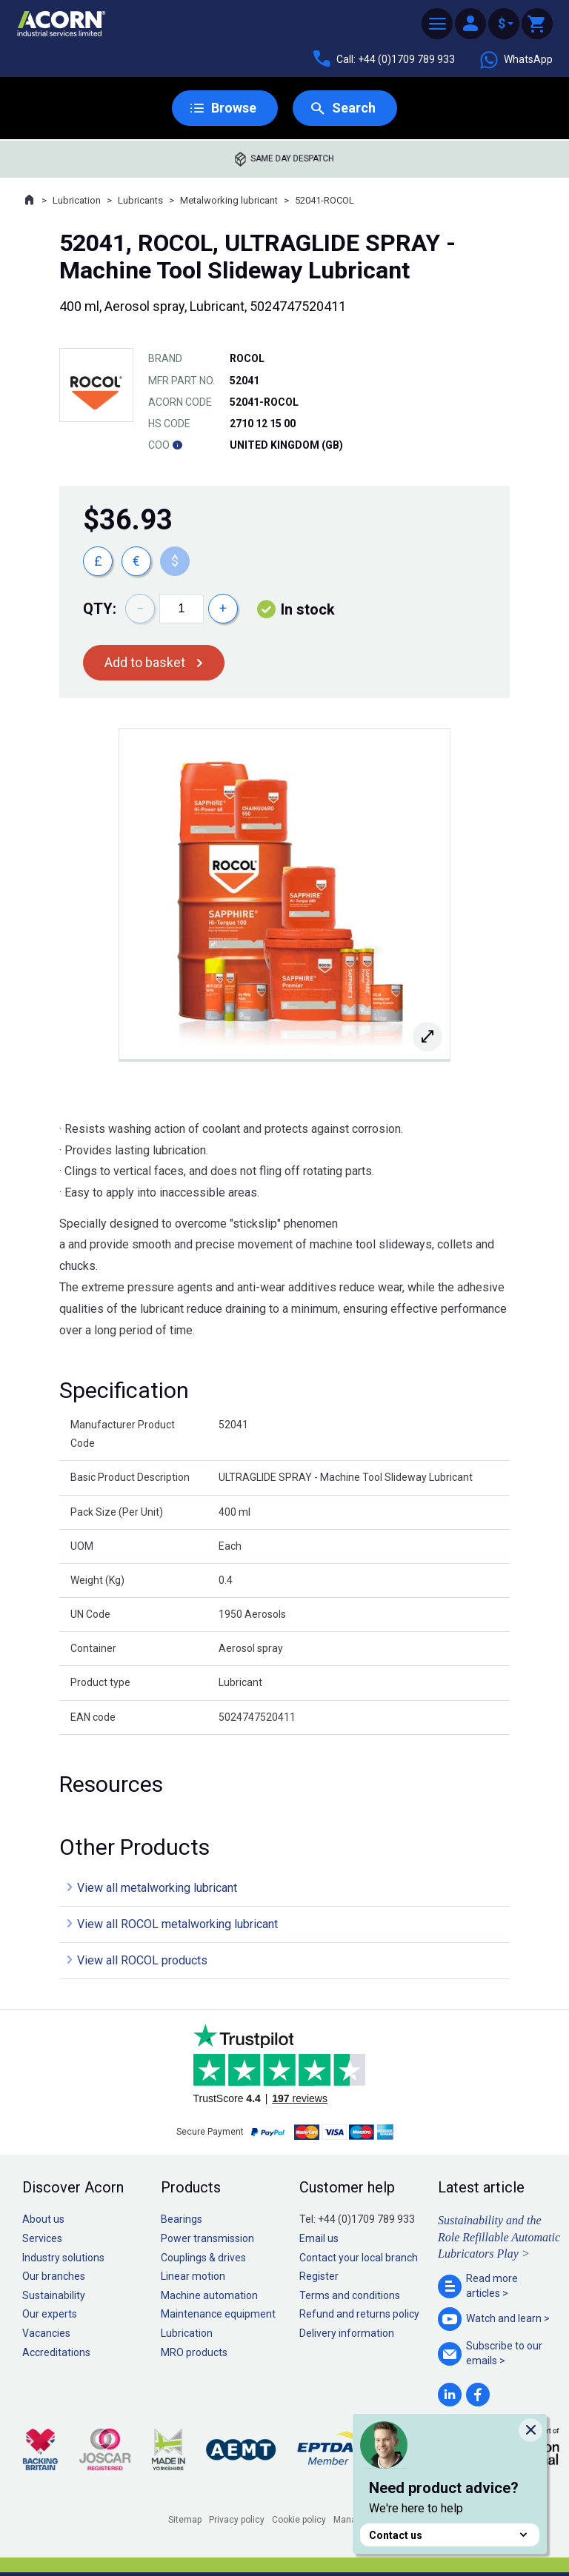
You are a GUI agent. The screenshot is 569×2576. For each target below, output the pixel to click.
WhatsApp (516, 60)
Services (42, 2238)
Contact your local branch (358, 2258)
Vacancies (46, 2333)
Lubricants (140, 200)
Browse (233, 108)
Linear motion (193, 2276)
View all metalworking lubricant (157, 1888)
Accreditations (56, 2352)
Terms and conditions (349, 2295)
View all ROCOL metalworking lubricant (177, 1924)
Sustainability (53, 2295)
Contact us (449, 2534)
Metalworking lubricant (229, 200)
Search (354, 108)
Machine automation (209, 2295)
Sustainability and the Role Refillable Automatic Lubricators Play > (499, 2237)
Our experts (49, 2314)
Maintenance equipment (218, 2314)
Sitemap (185, 2520)
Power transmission (207, 2238)
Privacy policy (236, 2520)
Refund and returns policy (359, 2314)
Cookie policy (299, 2520)
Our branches (53, 2276)
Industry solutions (63, 2258)
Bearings (181, 2219)
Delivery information (346, 2333)
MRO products (194, 2352)
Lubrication (77, 200)
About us (43, 2219)
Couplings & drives (203, 2258)
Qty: (99, 609)
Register (319, 2276)
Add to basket (144, 662)
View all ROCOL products (142, 1960)
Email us (319, 2238)
